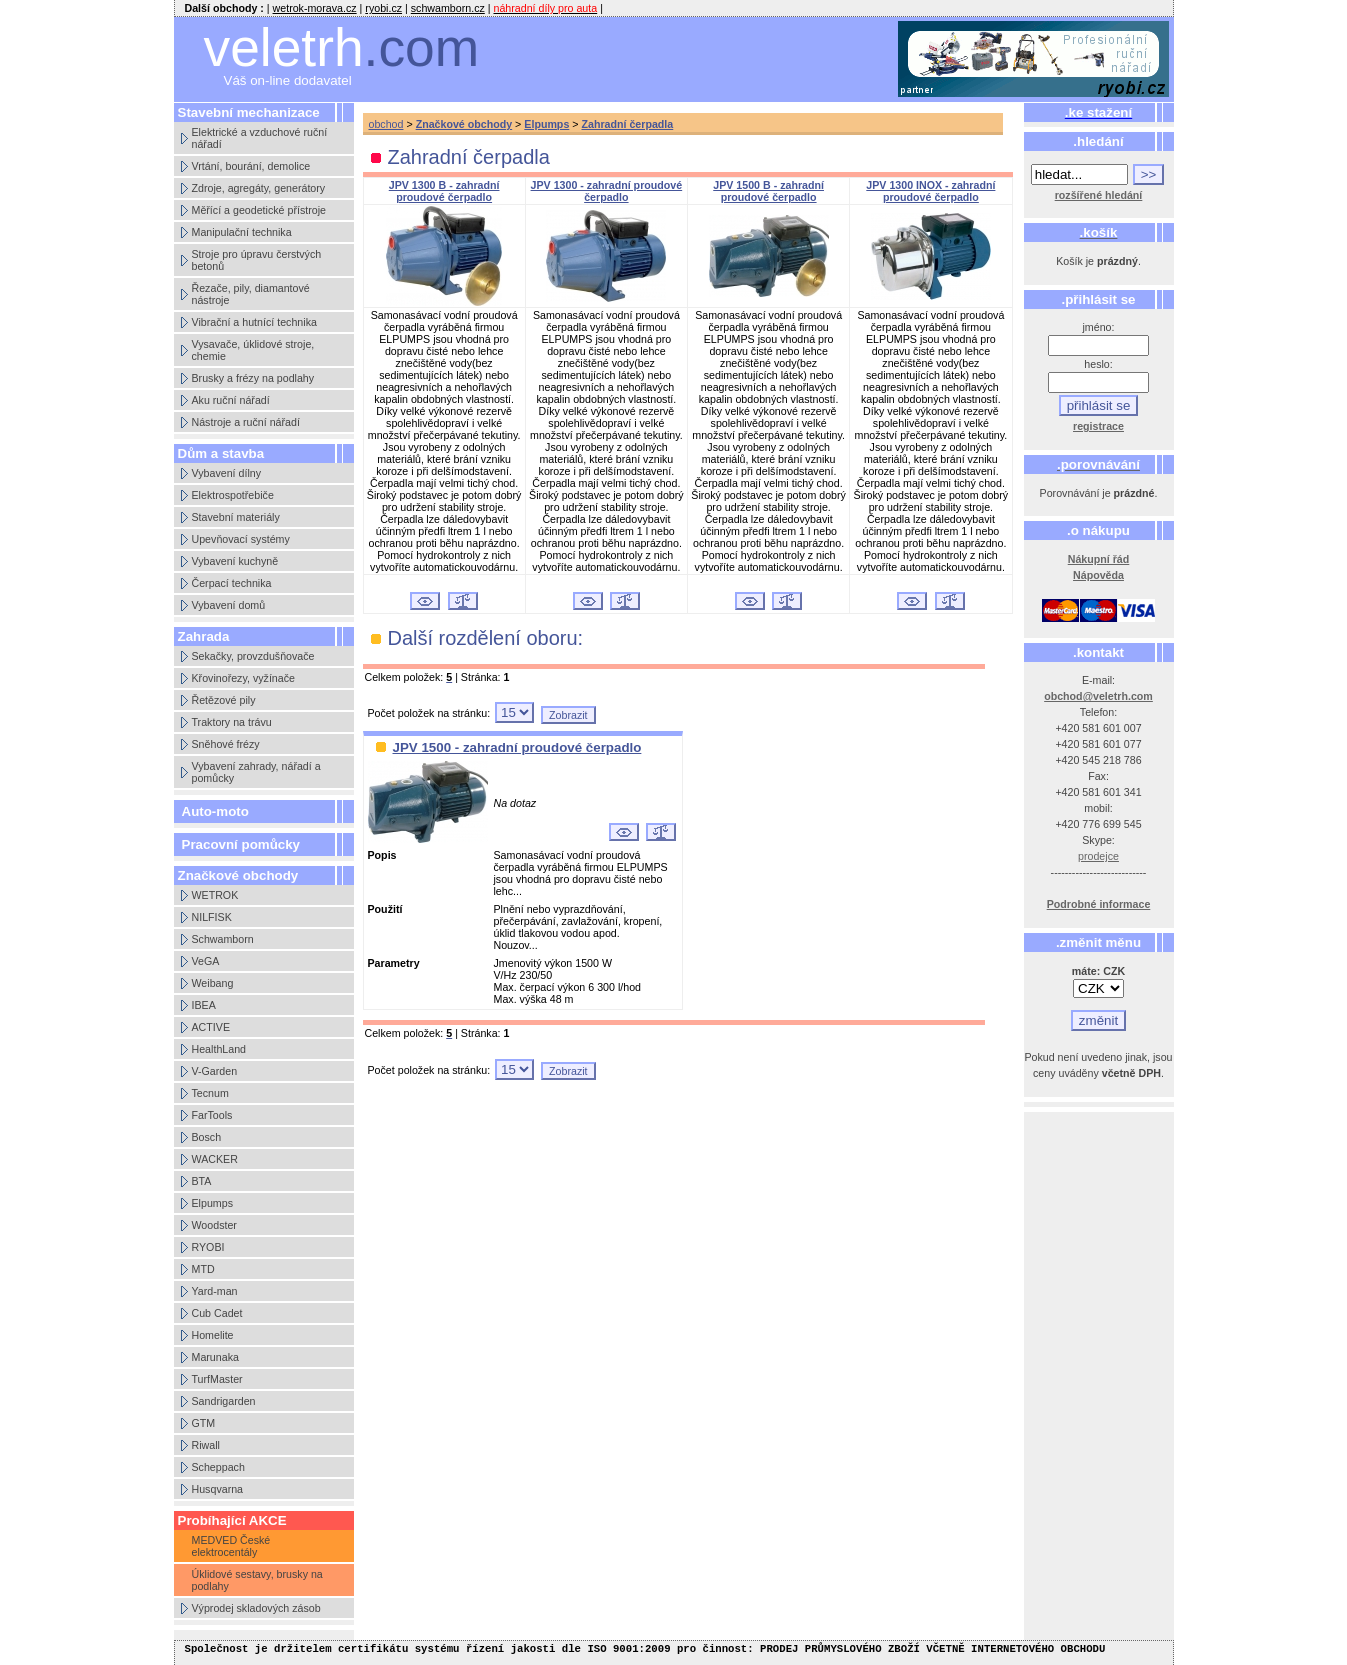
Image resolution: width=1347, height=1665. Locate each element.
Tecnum (210, 1093)
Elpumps (212, 1203)
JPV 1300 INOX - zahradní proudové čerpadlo (930, 191)
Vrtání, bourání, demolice (251, 166)
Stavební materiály (236, 517)
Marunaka (215, 1357)
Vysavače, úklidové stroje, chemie (253, 350)
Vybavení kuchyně (235, 561)
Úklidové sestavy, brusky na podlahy (257, 1580)
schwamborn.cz (448, 8)
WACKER (215, 1159)
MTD (203, 1269)
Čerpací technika (232, 583)
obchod (386, 124)
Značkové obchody (464, 124)
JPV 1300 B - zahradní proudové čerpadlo (444, 191)
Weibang (213, 983)
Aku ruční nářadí (231, 400)
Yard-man (215, 1291)
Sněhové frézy (226, 744)
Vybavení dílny (227, 473)
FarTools (212, 1115)
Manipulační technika (242, 232)
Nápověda (1098, 575)
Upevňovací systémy (241, 539)
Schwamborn (223, 939)
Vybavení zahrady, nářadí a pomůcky (256, 772)
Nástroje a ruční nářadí (246, 422)
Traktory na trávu (232, 722)
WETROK (215, 895)
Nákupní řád (1099, 559)
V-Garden (215, 1071)
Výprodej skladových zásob (256, 1608)
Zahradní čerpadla (627, 124)
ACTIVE (211, 1027)
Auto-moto (215, 811)
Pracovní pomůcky (241, 844)
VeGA (206, 961)
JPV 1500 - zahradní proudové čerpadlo (517, 747)
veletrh (342, 47)
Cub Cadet (217, 1313)
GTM (204, 1423)
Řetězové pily (224, 700)
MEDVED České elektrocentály (231, 1546)
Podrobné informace (1099, 904)
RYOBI (208, 1247)
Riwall (206, 1445)
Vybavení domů (229, 605)
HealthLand (219, 1049)
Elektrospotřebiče (233, 495)
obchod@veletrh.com (1098, 696)
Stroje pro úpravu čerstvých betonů (257, 260)
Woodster (214, 1225)
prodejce (1098, 856)
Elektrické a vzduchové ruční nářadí (260, 138)
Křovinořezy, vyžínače (243, 678)
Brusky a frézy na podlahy (253, 378)
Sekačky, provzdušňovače (253, 656)
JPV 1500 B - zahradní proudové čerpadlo (768, 191)
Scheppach (218, 1467)
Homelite (213, 1335)
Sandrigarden (224, 1401)
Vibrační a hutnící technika (254, 322)
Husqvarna (218, 1489)
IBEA (204, 1005)
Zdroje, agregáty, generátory (259, 188)
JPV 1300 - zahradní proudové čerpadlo (607, 191)
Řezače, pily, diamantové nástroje (251, 294)
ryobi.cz (383, 8)
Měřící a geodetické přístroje (259, 210)
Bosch (207, 1137)
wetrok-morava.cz (315, 8)
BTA (202, 1181)
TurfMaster (217, 1379)
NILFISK (212, 917)
